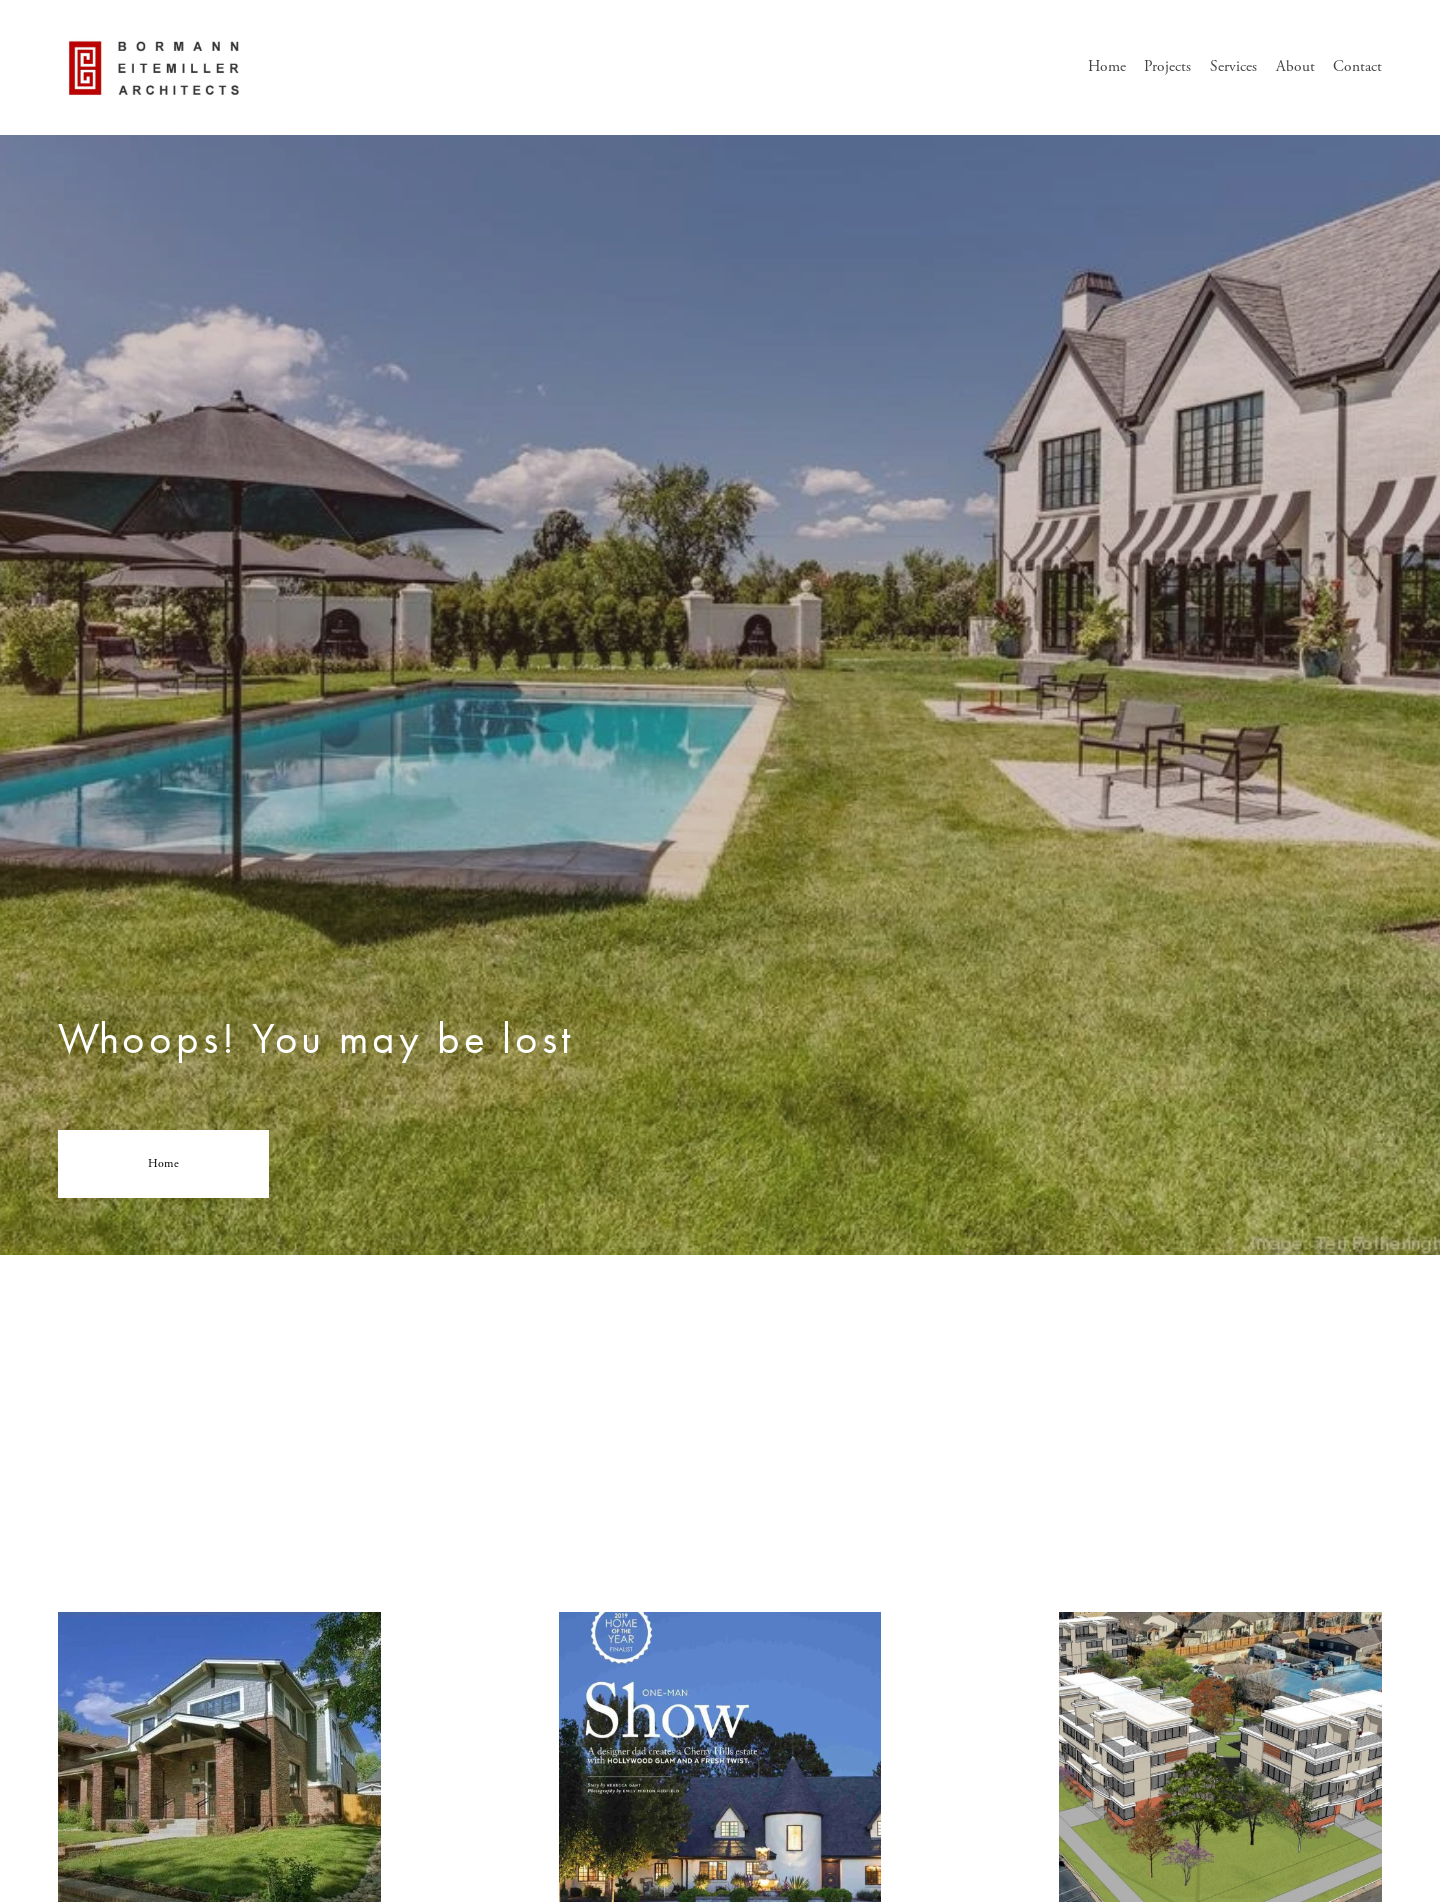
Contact (1357, 66)
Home (1107, 66)
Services (1233, 66)
